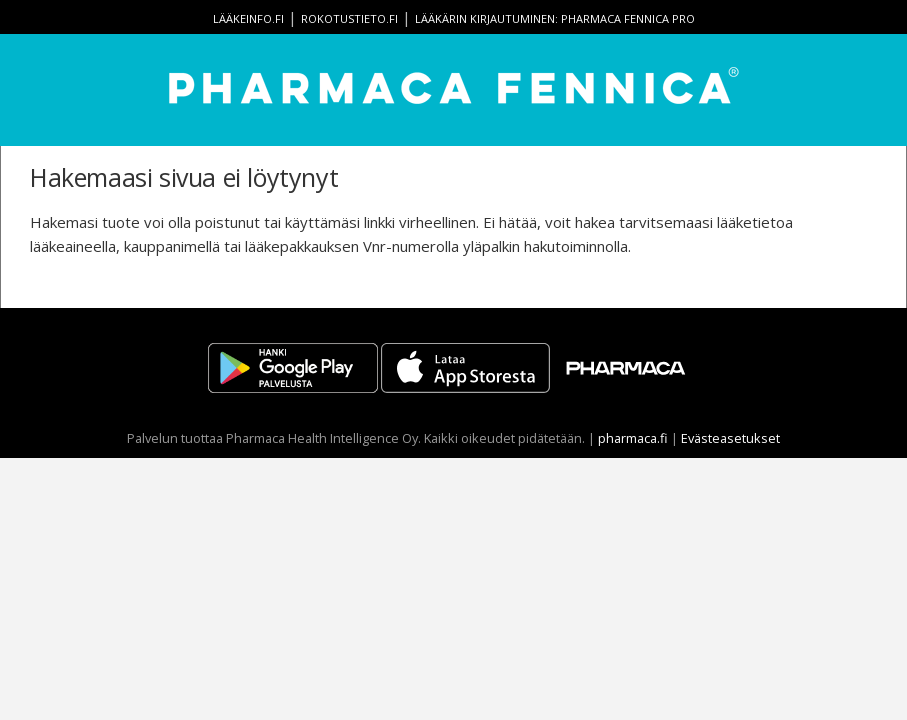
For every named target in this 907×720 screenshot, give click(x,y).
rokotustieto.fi (349, 18)
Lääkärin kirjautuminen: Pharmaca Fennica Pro (555, 18)
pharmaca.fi (633, 438)
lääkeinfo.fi (248, 18)
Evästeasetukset (730, 438)
